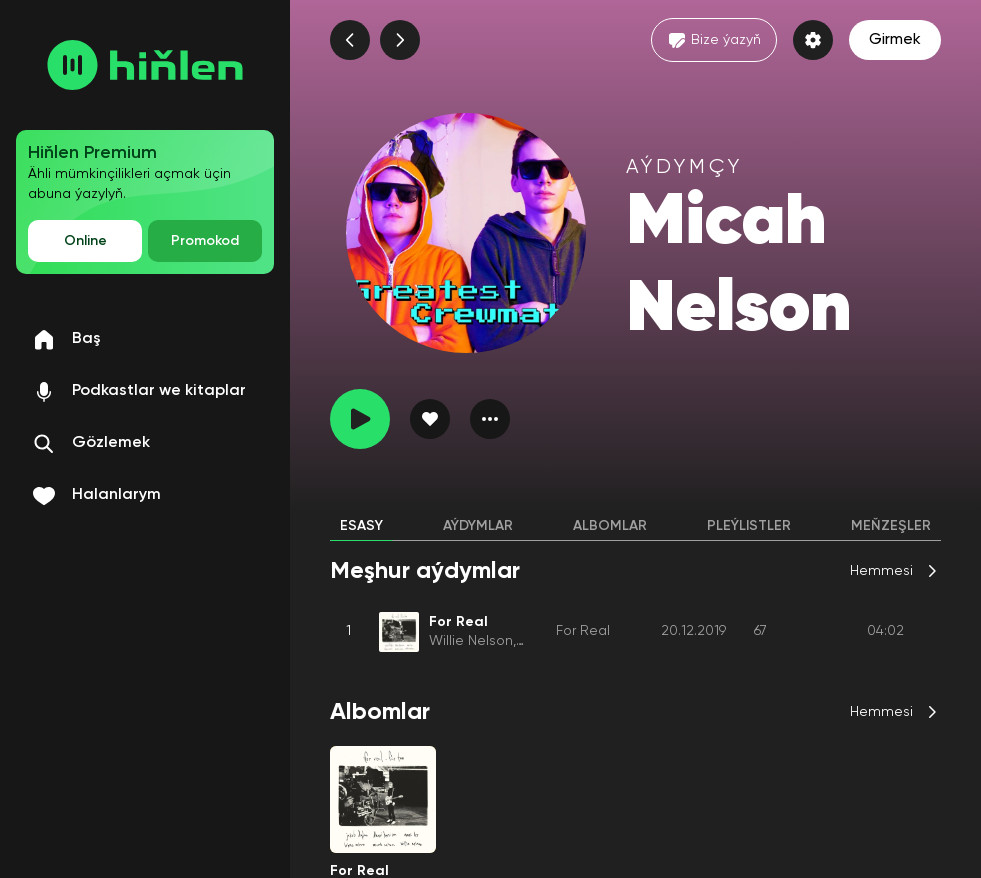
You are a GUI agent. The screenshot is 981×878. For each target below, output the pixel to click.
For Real (583, 631)
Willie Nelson (471, 641)
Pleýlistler (749, 526)
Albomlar (610, 526)
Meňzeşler (891, 526)
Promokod (205, 241)
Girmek (895, 40)
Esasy (361, 526)
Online (85, 241)
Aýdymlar (478, 526)
